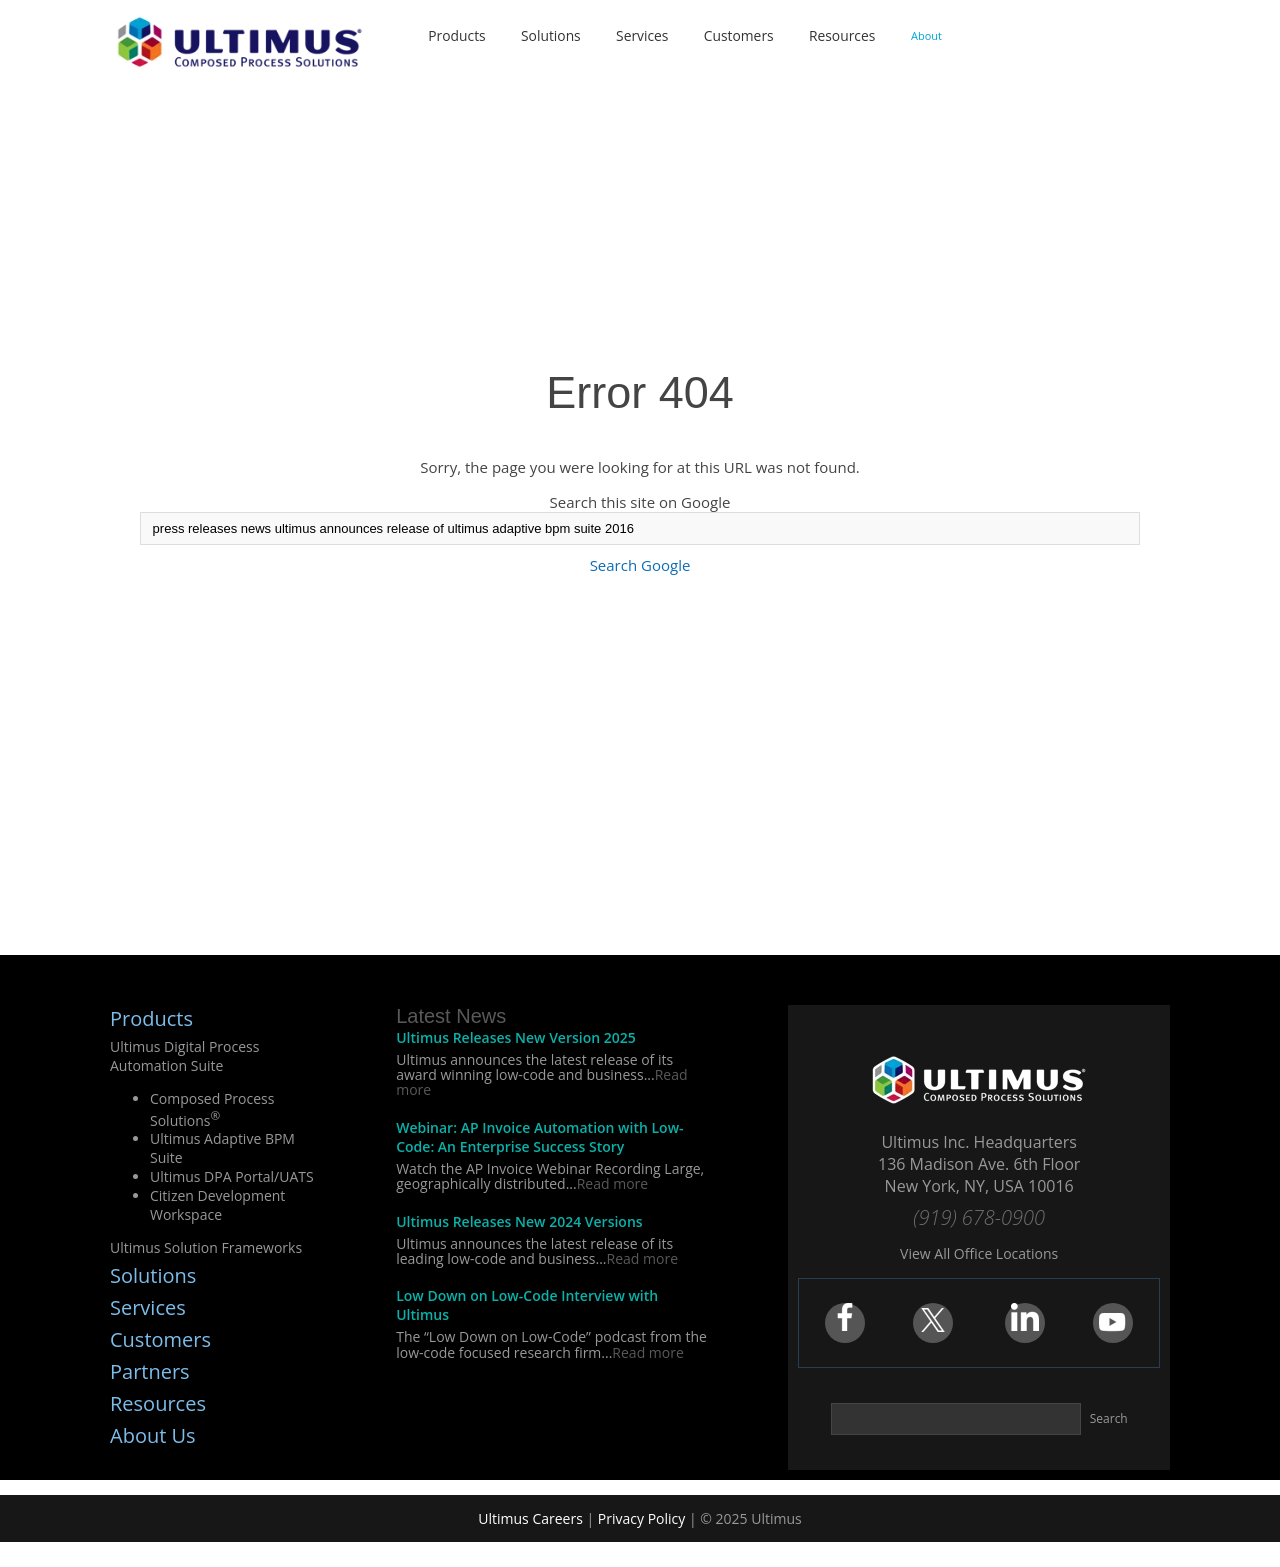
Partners (150, 1371)
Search (1109, 1418)
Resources (158, 1403)
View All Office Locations (979, 1253)
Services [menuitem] (642, 35)
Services (148, 1307)
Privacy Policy (641, 1518)
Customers (160, 1339)
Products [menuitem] (454, 35)
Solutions (153, 1275)
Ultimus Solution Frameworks (206, 1247)
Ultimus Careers (530, 1518)
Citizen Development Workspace (217, 1205)
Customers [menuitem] (740, 35)
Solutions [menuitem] (549, 35)
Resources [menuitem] (844, 35)
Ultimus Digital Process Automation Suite (184, 1056)
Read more (612, 1183)
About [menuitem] (930, 35)
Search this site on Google (640, 502)
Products (151, 1018)
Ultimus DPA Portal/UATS (232, 1176)
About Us (153, 1435)
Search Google (640, 565)
